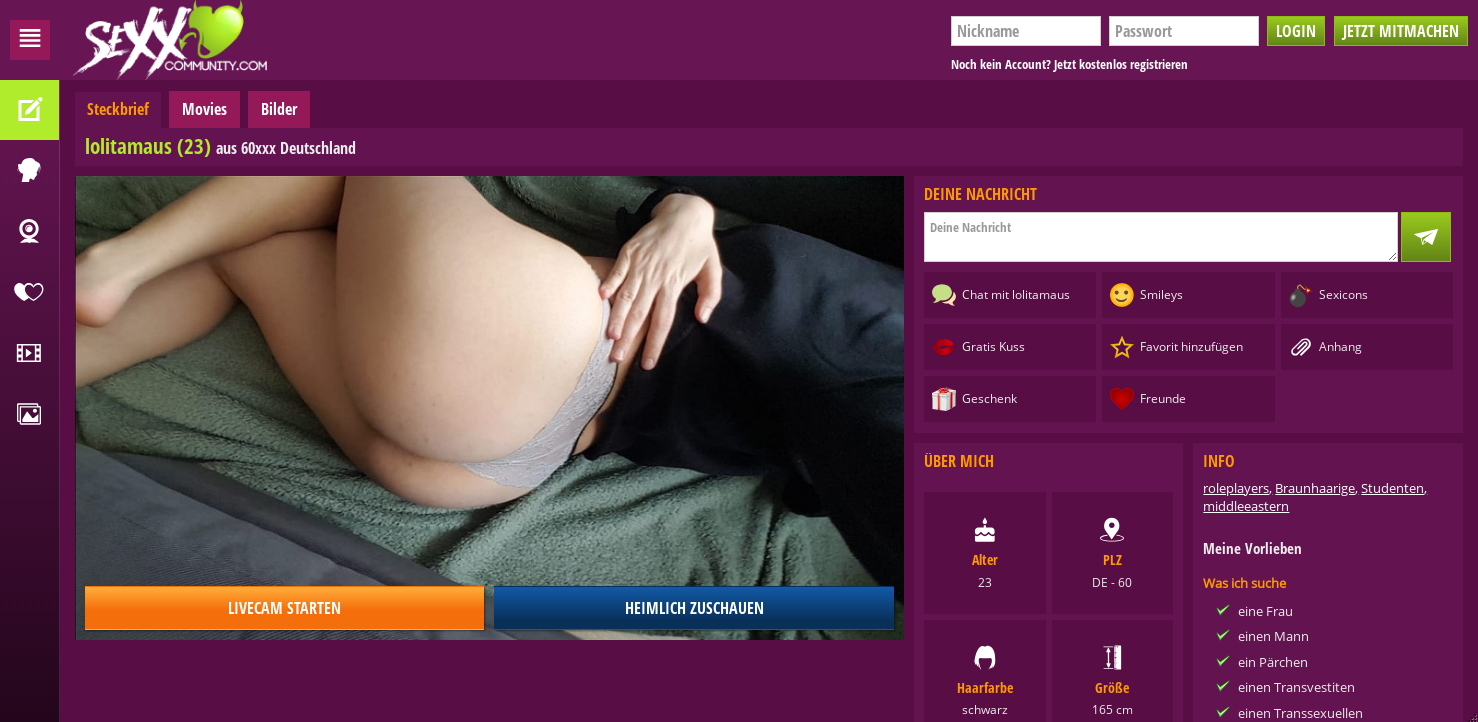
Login (1296, 31)
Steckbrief (118, 109)
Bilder (279, 109)
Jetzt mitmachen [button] (1401, 31)
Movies (204, 109)
